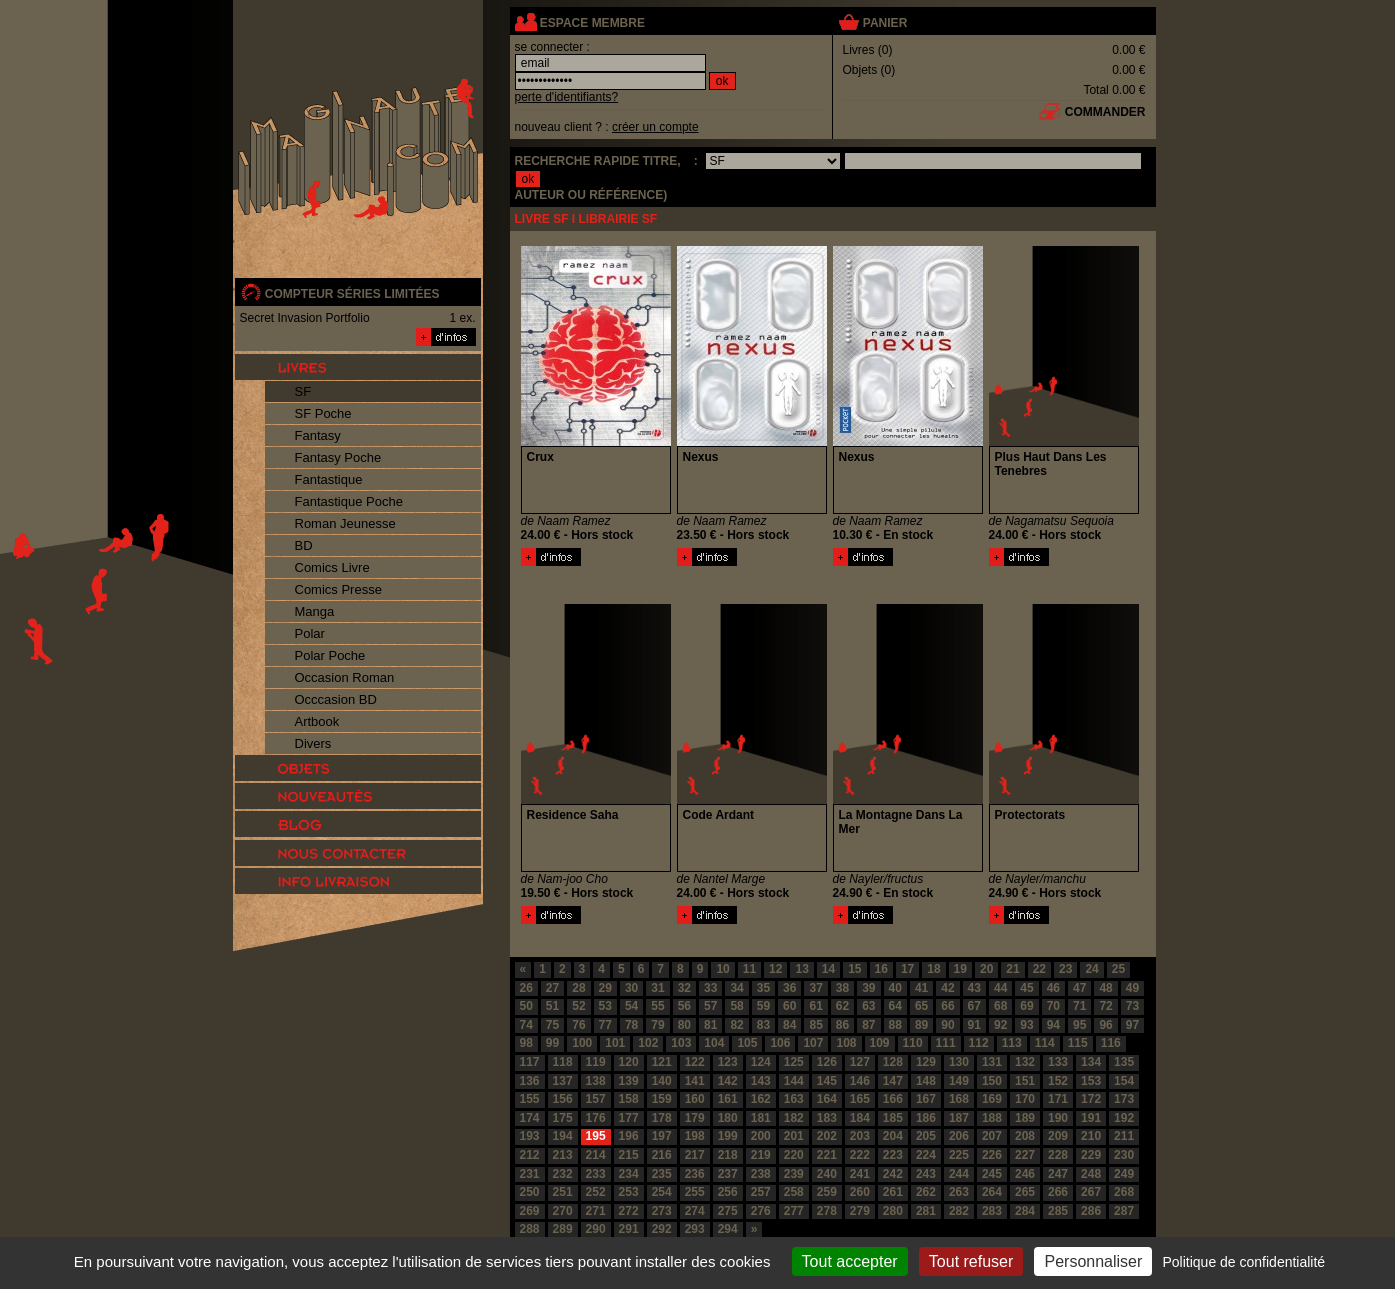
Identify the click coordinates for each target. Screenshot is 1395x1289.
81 (710, 1025)
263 (959, 1192)
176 (596, 1118)
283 (992, 1211)
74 (526, 1025)
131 (992, 1062)
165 (860, 1099)
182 (794, 1118)
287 (1124, 1211)
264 (992, 1192)
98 (526, 1043)
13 (801, 969)
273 (662, 1211)
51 (552, 1006)
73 (1132, 1006)
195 (596, 1136)
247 (1058, 1174)
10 (722, 969)
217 (695, 1155)
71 (1079, 1006)
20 (986, 969)
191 (1091, 1118)
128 (893, 1062)
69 (1026, 1006)
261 (893, 1192)
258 (794, 1192)
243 (926, 1174)
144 (794, 1081)
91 (974, 1025)
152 (1058, 1081)
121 (662, 1062)
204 (893, 1136)
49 (1132, 988)
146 (860, 1081)
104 (714, 1043)
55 (657, 1006)
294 (728, 1229)
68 (1000, 1006)
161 (728, 1099)
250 (530, 1192)
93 (1026, 1025)
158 (629, 1099)
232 (563, 1174)
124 (761, 1062)
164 (827, 1099)
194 (563, 1136)
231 (530, 1174)
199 (728, 1136)
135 (1124, 1062)
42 (947, 988)
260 (860, 1192)
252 (596, 1192)
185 (893, 1118)
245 (992, 1174)
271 (596, 1211)
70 (1053, 1006)
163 (794, 1099)
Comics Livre (332, 567)
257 (761, 1192)
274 (695, 1211)
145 (827, 1081)
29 (605, 988)
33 (710, 988)
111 (946, 1043)
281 (926, 1211)
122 (695, 1062)
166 (893, 1099)
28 (578, 988)
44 (1000, 988)
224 (926, 1155)
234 (629, 1174)
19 (960, 969)
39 (868, 988)
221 (827, 1155)
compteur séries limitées (352, 294)
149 (959, 1081)
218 (728, 1155)
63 (868, 1006)
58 (736, 1006)
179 (695, 1118)
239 (794, 1174)
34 (736, 988)
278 (827, 1211)
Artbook (317, 721)
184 (860, 1118)
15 (854, 969)
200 (761, 1136)
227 (1025, 1155)
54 (631, 1006)
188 (992, 1118)
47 (1079, 988)
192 (1124, 1118)
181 (761, 1118)
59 (763, 1006)
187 (959, 1118)
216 (662, 1155)
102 (648, 1043)
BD (304, 545)
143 (761, 1081)
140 (662, 1081)
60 (789, 1006)
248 (1091, 1174)
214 (596, 1155)
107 (813, 1043)
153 (1091, 1081)
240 (827, 1174)
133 (1058, 1062)
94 (1053, 1025)
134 (1091, 1062)
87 (868, 1025)
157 (596, 1099)
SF (303, 391)
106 (780, 1043)
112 (979, 1043)
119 (596, 1062)
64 (895, 1006)
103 (681, 1043)
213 (563, 1155)
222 (860, 1155)
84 (789, 1025)
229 (1091, 1155)
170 (1025, 1099)
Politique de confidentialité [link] (1243, 1262)
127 (860, 1062)
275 (728, 1211)
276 (761, 1211)
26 (526, 988)
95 (1079, 1025)
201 (794, 1136)
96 (1105, 1025)
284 (1025, 1211)
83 (763, 1025)
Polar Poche (330, 655)
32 (684, 988)
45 (1026, 988)
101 (615, 1043)
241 (860, 1174)
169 (992, 1099)
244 (959, 1174)
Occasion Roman (345, 677)
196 (629, 1136)
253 (629, 1192)
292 (662, 1229)
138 (596, 1081)
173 (1124, 1099)
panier (885, 23)
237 (728, 1174)
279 (860, 1211)
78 (631, 1025)
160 (695, 1099)
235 (662, 1174)
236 (695, 1174)
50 (526, 1006)
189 (1025, 1118)
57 (710, 1006)
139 (629, 1081)
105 (747, 1043)
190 (1058, 1118)
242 (893, 1174)
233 (596, 1174)
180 (728, 1118)
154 (1124, 1081)
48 (1105, 988)
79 (657, 1025)
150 (992, 1081)
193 (530, 1136)
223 (893, 1155)
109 (880, 1043)
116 (1111, 1043)
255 (695, 1192)
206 (959, 1136)
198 (695, 1136)
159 (662, 1099)
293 (695, 1229)
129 (926, 1062)
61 (815, 1006)
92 (1000, 1025)
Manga (315, 611)
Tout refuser (971, 1261)
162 (761, 1099)
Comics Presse (338, 589)
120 (629, 1062)
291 (629, 1229)
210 (1091, 1136)
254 (662, 1192)
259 (827, 1192)
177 (629, 1118)
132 (1025, 1062)
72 (1105, 1006)
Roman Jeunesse (345, 523)
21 (1012, 969)
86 (842, 1025)
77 (605, 1025)
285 (1058, 1211)
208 (1025, 1136)
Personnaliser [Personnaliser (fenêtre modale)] (1093, 1261)
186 (926, 1118)
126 (827, 1062)
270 (563, 1211)
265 (1025, 1192)
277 (794, 1211)
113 (1012, 1043)
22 (1039, 969)
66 (947, 1006)
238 (761, 1174)
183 (827, 1118)
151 (1025, 1081)
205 (926, 1136)
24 (1091, 969)
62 (842, 1006)
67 (974, 1006)
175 (563, 1118)
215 (629, 1155)
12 (775, 969)
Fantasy (318, 435)
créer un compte (655, 127)
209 (1058, 1136)
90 (947, 1025)
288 (530, 1229)
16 (881, 969)
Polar (310, 633)
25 (1118, 969)
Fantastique (329, 479)
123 (728, 1062)
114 (1045, 1043)
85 (815, 1025)
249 (1124, 1174)
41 (921, 988)
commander (1105, 112)
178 (662, 1118)
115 (1078, 1043)
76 (578, 1025)
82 (736, 1025)
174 (530, 1118)
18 (933, 969)
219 (761, 1155)
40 (895, 988)
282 (959, 1211)
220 (794, 1155)
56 (684, 1006)
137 (563, 1081)
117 (530, 1062)
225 (959, 1155)
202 (827, 1136)
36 (789, 988)
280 (893, 1211)
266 (1058, 1192)
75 (552, 1025)
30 (631, 988)
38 (842, 988)
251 (563, 1192)
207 (992, 1136)
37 (815, 988)
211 (1124, 1136)
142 (728, 1081)
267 (1091, 1192)
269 (530, 1211)
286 (1091, 1211)
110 (913, 1043)
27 (552, 988)
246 (1025, 1174)
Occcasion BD (336, 699)
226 (992, 1155)
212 (530, 1155)
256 (728, 1192)
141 (695, 1081)
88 (895, 1025)
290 (596, 1229)
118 (563, 1062)
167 (926, 1099)
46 (1053, 988)
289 (563, 1229)
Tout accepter (850, 1261)
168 (959, 1099)
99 (552, 1043)
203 (860, 1136)
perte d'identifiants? (567, 97)
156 (563, 1099)
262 (926, 1192)
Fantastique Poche (349, 501)
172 (1091, 1099)
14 (828, 969)
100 (582, 1043)
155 (530, 1099)
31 (657, 988)
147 (893, 1081)
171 (1058, 1099)
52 (578, 1006)
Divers (313, 743)
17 (907, 969)
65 (921, 1006)
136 (530, 1081)
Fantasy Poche (338, 457)
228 (1058, 1155)
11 (749, 969)
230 (1124, 1155)
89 (921, 1025)
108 (846, 1043)
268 (1124, 1192)
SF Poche (323, 413)
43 (974, 988)
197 (662, 1136)
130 (959, 1062)
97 (1132, 1025)
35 (763, 988)
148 (926, 1081)
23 (1065, 969)
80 (684, 1025)
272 (629, 1211)
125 (794, 1062)
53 (605, 1006)
